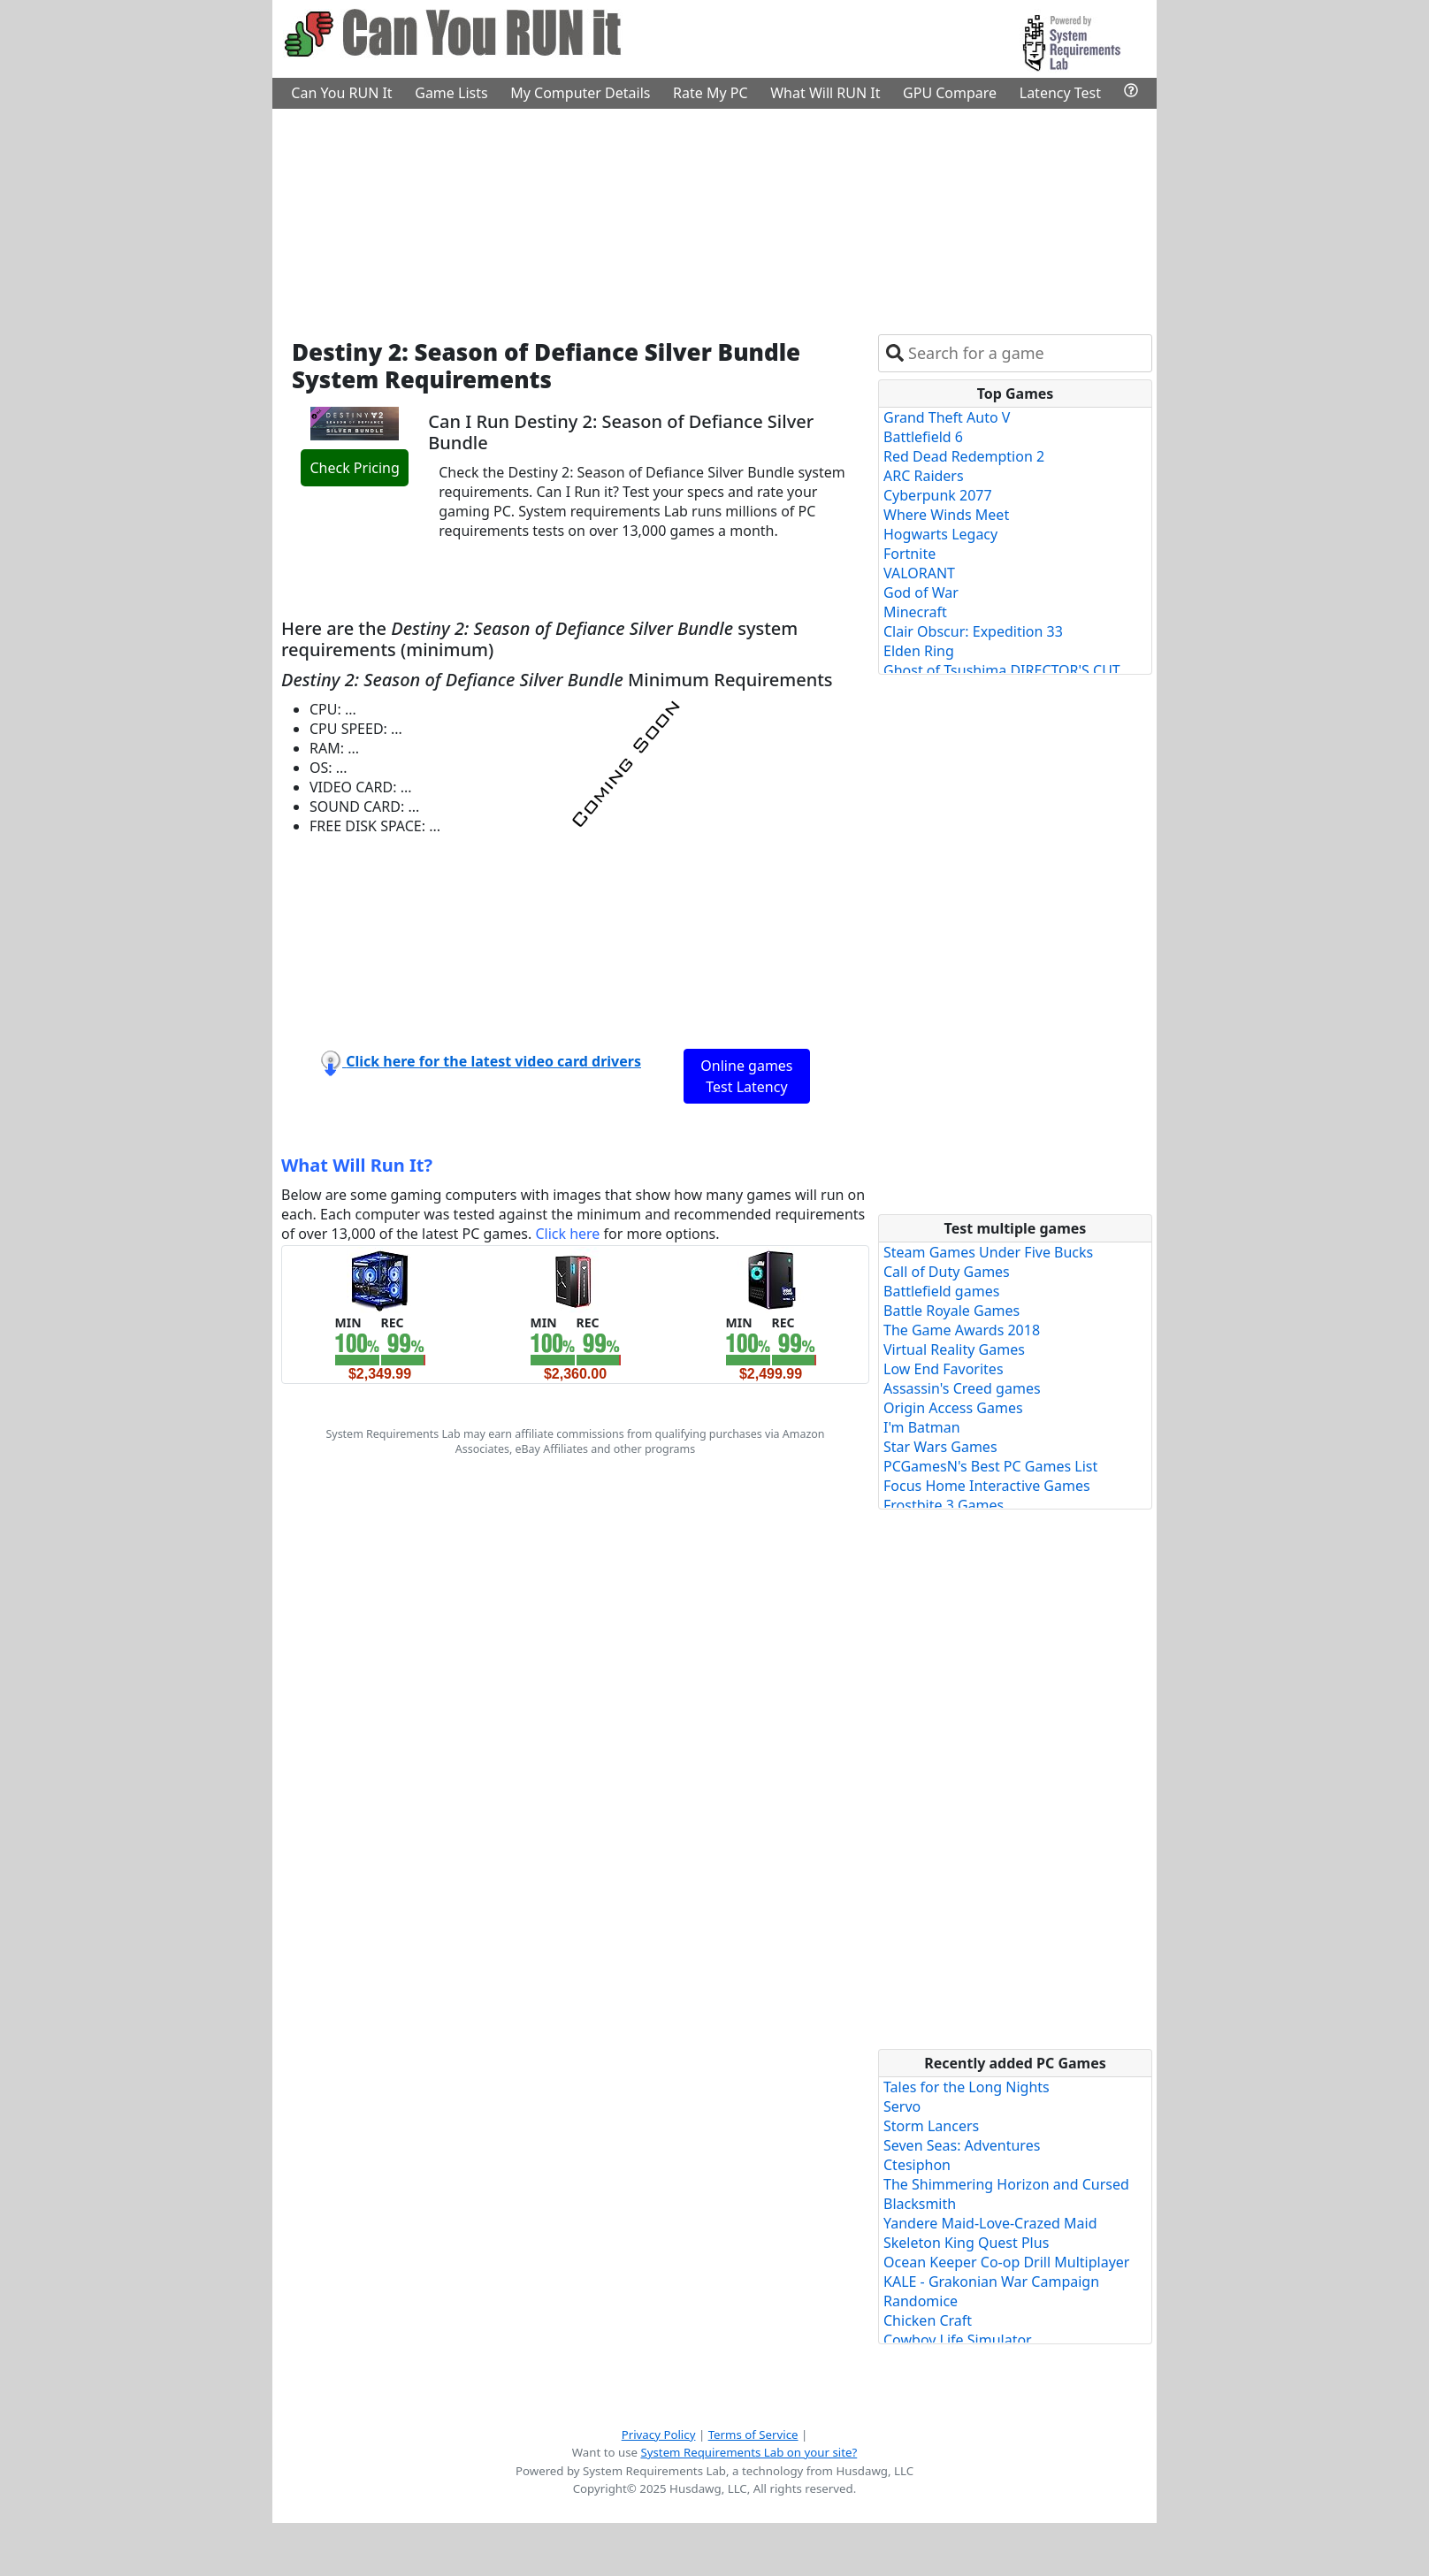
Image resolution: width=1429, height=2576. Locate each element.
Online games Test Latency (746, 1076)
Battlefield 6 (923, 437)
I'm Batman (921, 1427)
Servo (902, 2106)
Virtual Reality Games (954, 1349)
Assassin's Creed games (962, 1388)
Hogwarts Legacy (940, 534)
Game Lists (451, 93)
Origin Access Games (953, 1408)
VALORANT (919, 573)
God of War (921, 592)
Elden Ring (918, 651)
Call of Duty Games (946, 1271)
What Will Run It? (356, 1165)
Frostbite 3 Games (943, 1505)
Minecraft (915, 612)
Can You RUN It (341, 93)
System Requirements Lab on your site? (748, 2452)
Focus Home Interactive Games (986, 1485)
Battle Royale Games (951, 1310)
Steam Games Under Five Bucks (988, 1252)
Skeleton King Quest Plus (966, 2242)
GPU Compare (950, 93)
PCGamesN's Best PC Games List (990, 1466)
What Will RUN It (825, 93)
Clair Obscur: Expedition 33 (973, 631)
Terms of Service (753, 2434)
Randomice (920, 2301)
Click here (567, 1233)
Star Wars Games (940, 1446)
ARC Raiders (923, 475)
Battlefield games (941, 1291)
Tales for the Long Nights (966, 2087)
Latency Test (1060, 93)
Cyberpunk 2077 (937, 495)
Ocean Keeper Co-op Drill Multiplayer (1006, 2262)
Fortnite (909, 553)
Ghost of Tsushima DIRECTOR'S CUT (1001, 670)
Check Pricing (354, 468)
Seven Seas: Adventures (961, 2145)
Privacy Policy (659, 2434)
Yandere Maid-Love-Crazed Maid (990, 2223)
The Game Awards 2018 (961, 1330)
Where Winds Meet (946, 514)
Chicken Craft (927, 2320)
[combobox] (1026, 353)
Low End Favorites (943, 1369)
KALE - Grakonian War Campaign (991, 2281)
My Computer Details (580, 93)
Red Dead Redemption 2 (963, 456)
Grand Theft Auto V (946, 417)
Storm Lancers (931, 2126)
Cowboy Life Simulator (957, 2340)
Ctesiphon (917, 2165)
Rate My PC (710, 93)
